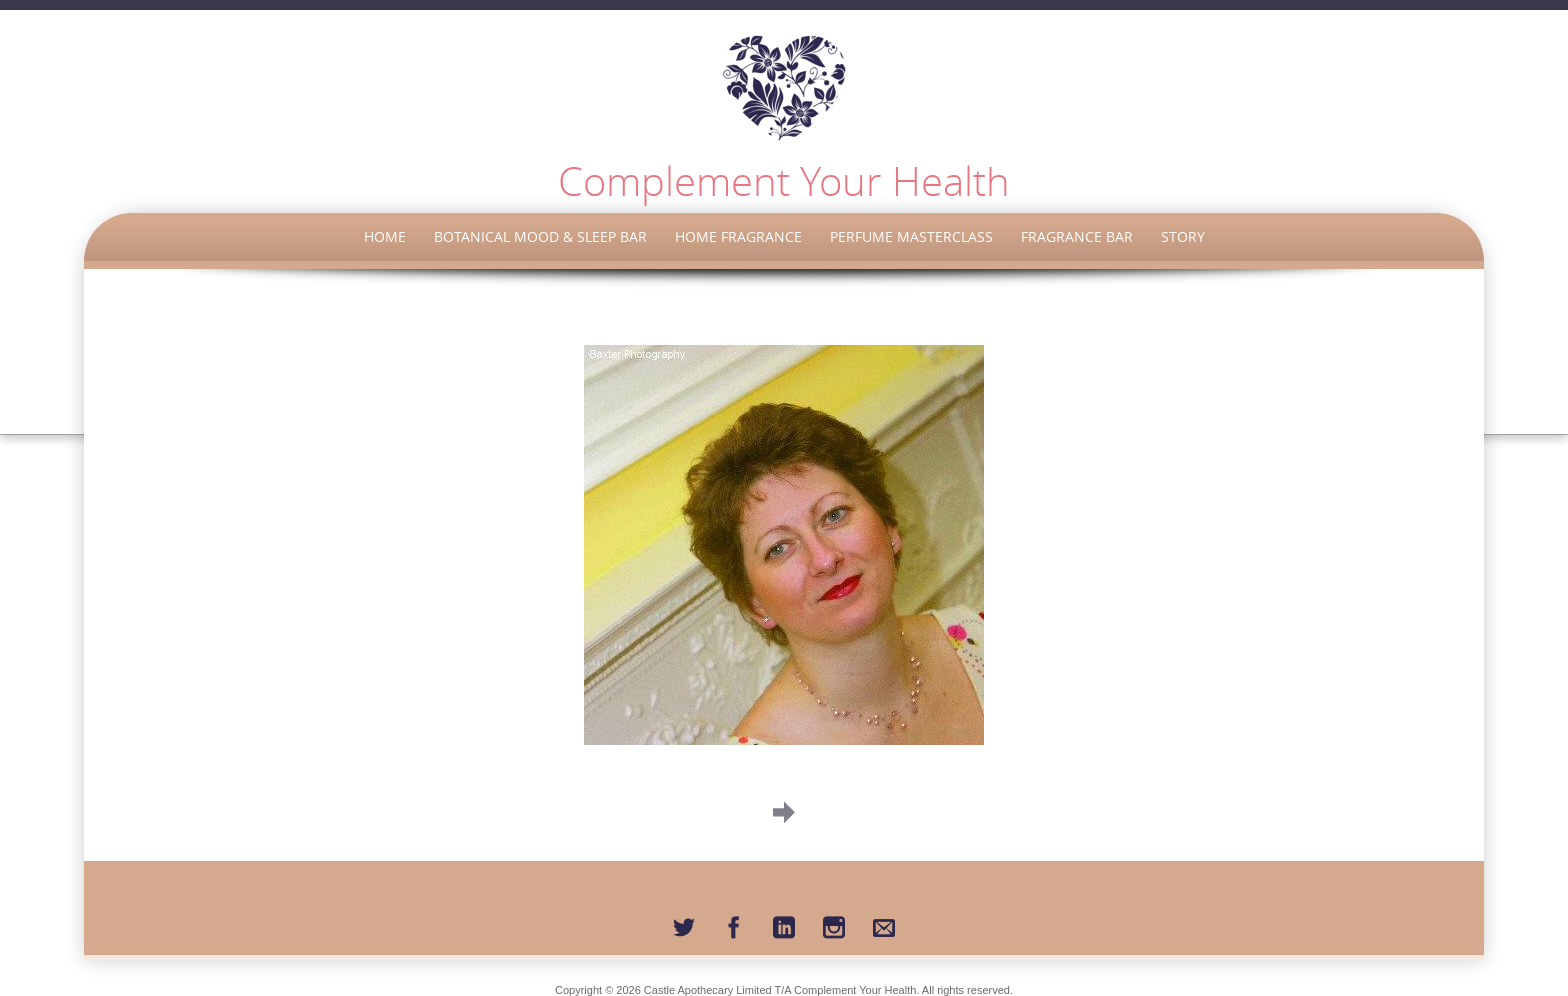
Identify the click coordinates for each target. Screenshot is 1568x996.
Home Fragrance (738, 236)
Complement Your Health (784, 181)
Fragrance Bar (1077, 236)
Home (385, 236)
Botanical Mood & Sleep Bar (540, 236)
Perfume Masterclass (911, 236)
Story (1183, 236)
